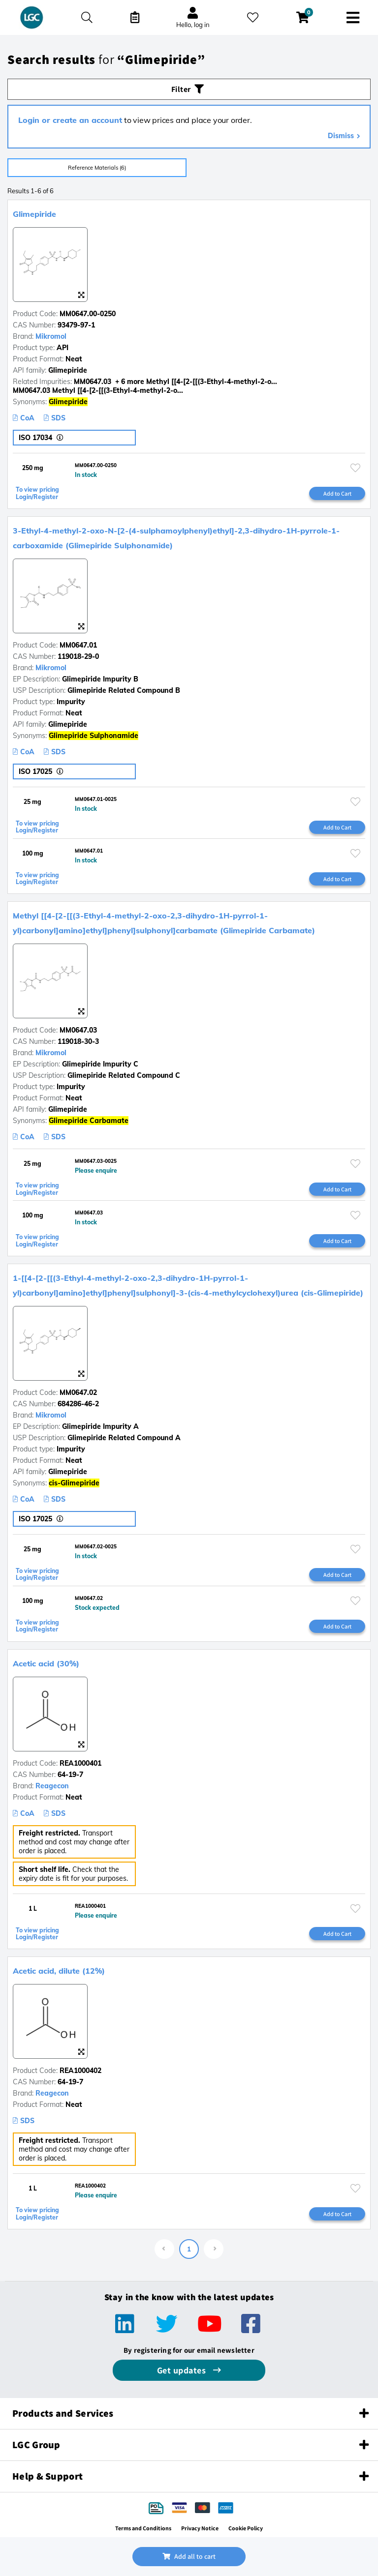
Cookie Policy (245, 2528)
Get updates (182, 2370)
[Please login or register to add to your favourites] (355, 468)
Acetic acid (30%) (46, 1663)
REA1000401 (80, 1763)
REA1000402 (80, 2070)
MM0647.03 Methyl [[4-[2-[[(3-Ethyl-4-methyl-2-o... (98, 390)
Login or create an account (70, 120)
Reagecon (52, 1785)
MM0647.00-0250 (88, 313)
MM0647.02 (78, 1392)
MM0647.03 (78, 1030)
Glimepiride (34, 214)
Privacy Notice (200, 2528)
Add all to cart (189, 2556)
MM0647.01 (78, 645)
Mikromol (50, 336)
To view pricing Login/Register (37, 493)
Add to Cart (337, 493)
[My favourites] (252, 17)
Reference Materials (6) (97, 167)
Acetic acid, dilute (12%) (59, 1971)
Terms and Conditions (143, 2528)
